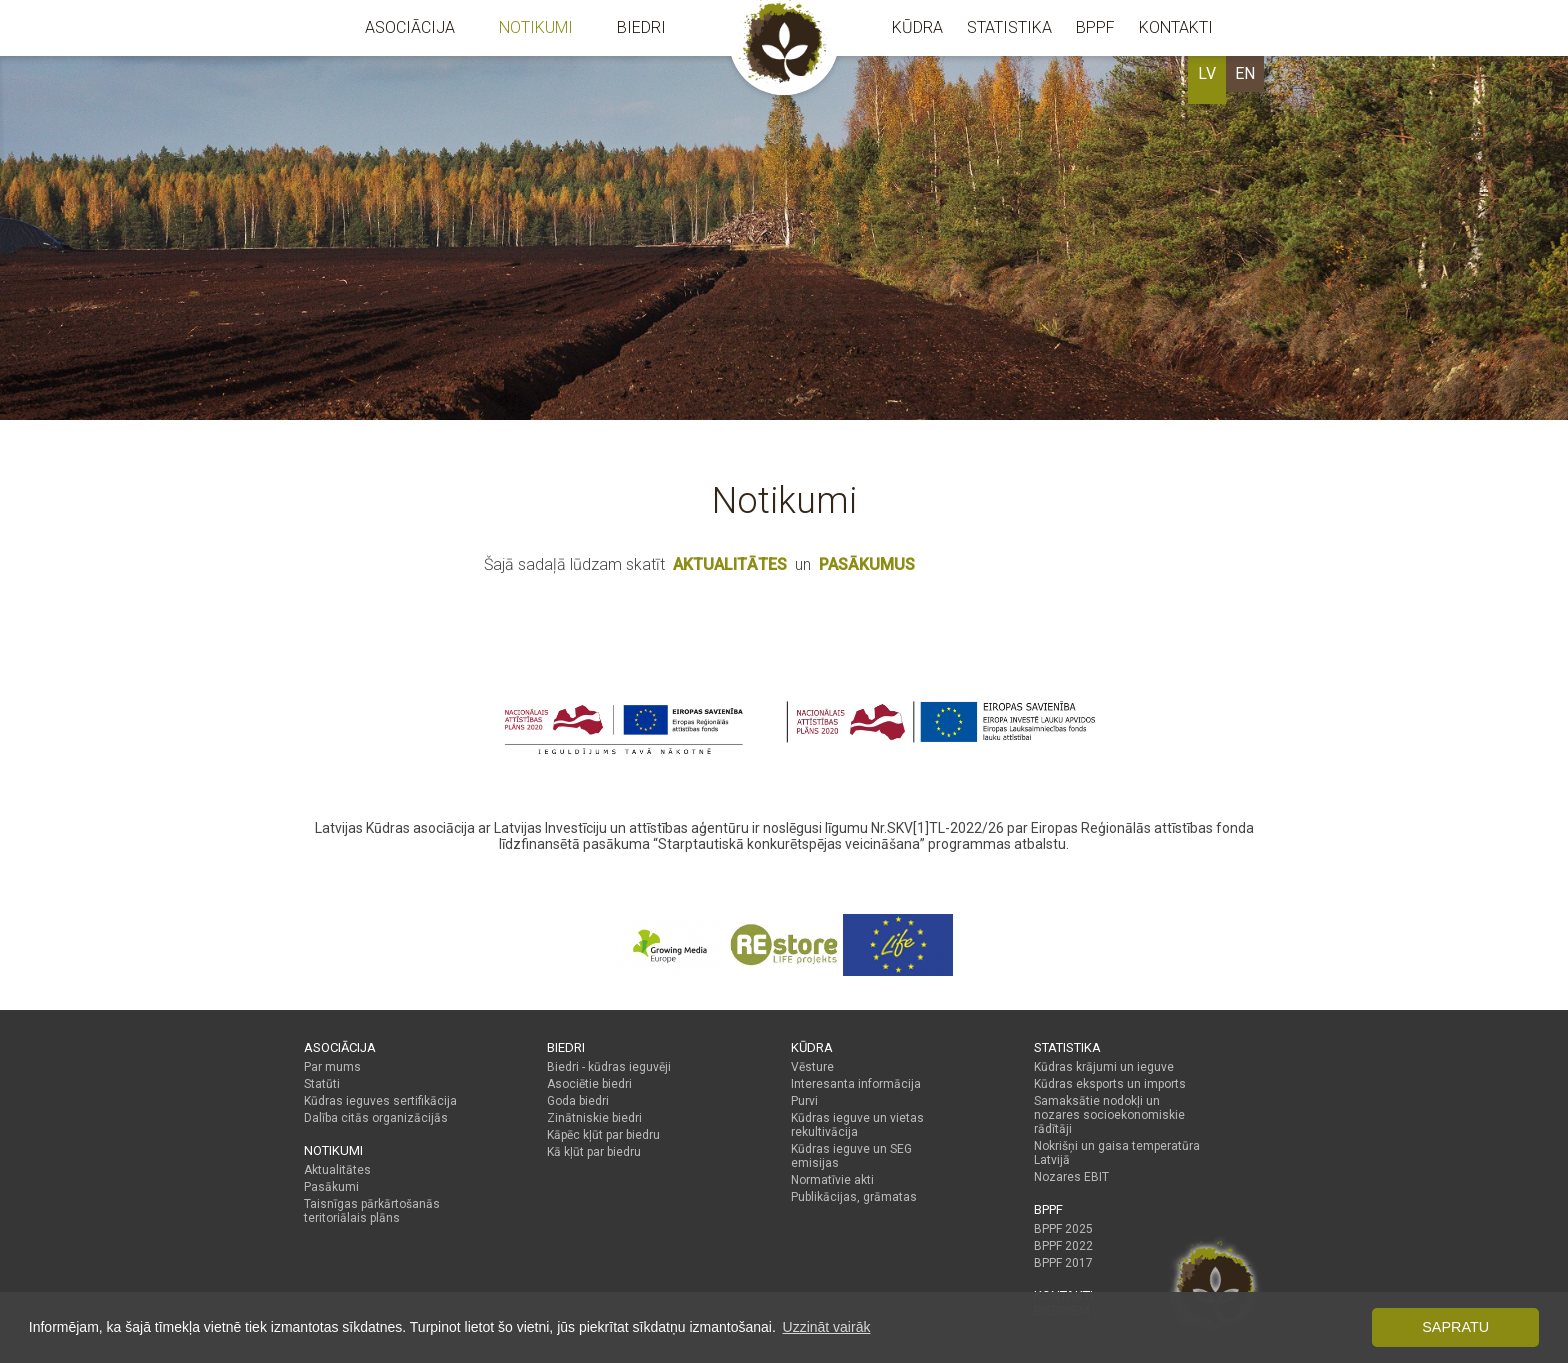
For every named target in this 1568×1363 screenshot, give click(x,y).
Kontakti (1176, 27)
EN (1245, 73)
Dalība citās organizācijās (376, 1118)
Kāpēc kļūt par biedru (603, 1135)
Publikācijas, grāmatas (854, 1197)
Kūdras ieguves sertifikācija (380, 1101)
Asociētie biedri (589, 1084)
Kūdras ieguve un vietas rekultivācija (857, 1125)
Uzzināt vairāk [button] (827, 1327)
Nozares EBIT (1071, 1177)
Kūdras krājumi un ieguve (1104, 1067)
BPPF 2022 (1063, 1246)
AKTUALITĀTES (730, 564)
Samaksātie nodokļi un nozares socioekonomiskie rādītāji (1109, 1115)
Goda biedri (578, 1101)
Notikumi (536, 27)
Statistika (1009, 27)
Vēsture (812, 1067)
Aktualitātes (337, 1170)
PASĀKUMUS (867, 564)
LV (1207, 73)
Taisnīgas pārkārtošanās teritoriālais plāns (372, 1211)
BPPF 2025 (1063, 1229)
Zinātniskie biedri (594, 1118)
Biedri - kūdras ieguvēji (609, 1067)
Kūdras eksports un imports (1110, 1084)
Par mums (332, 1067)
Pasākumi (331, 1187)
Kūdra (917, 27)
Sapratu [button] (1455, 1327)
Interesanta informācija (856, 1084)
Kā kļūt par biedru (594, 1152)
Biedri (641, 27)
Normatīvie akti (832, 1180)
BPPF (1095, 27)
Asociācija (410, 27)
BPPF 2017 (1063, 1263)
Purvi (804, 1101)
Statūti (322, 1084)
